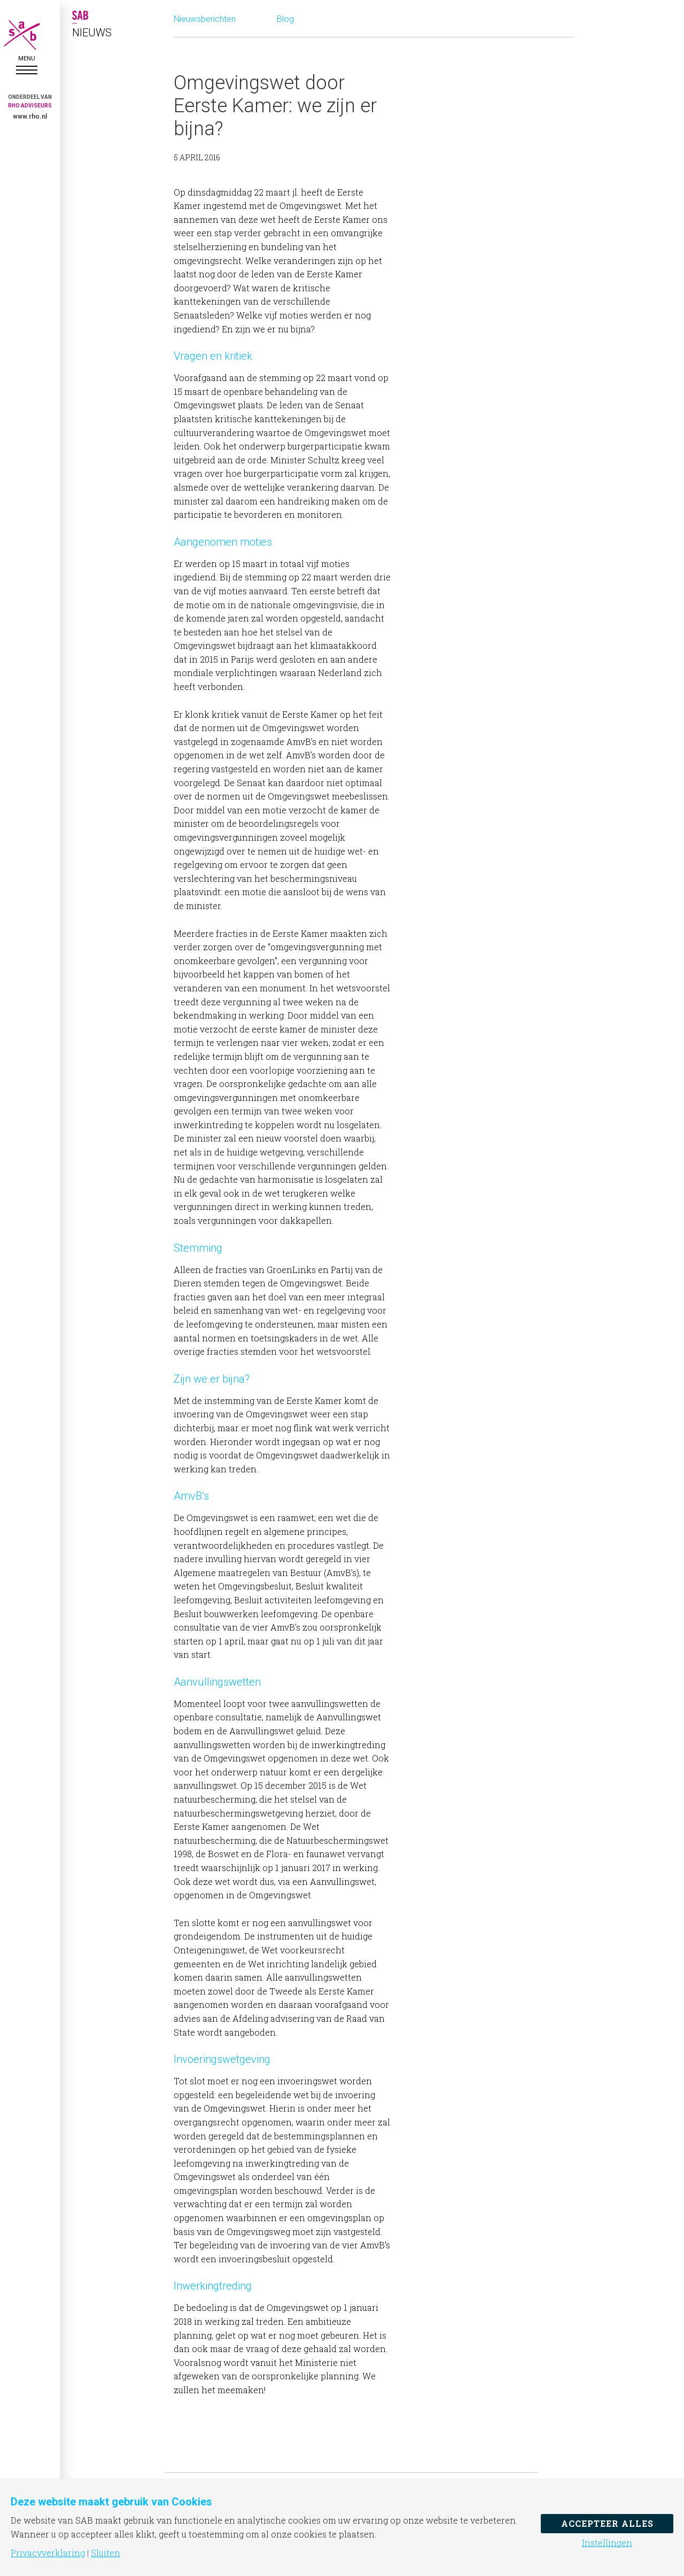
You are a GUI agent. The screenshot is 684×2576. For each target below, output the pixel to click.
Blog (285, 19)
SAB (26, 35)
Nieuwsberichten (205, 19)
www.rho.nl (30, 116)
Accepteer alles (607, 2523)
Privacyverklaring (48, 2553)
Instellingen (607, 2543)
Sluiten (105, 2553)
